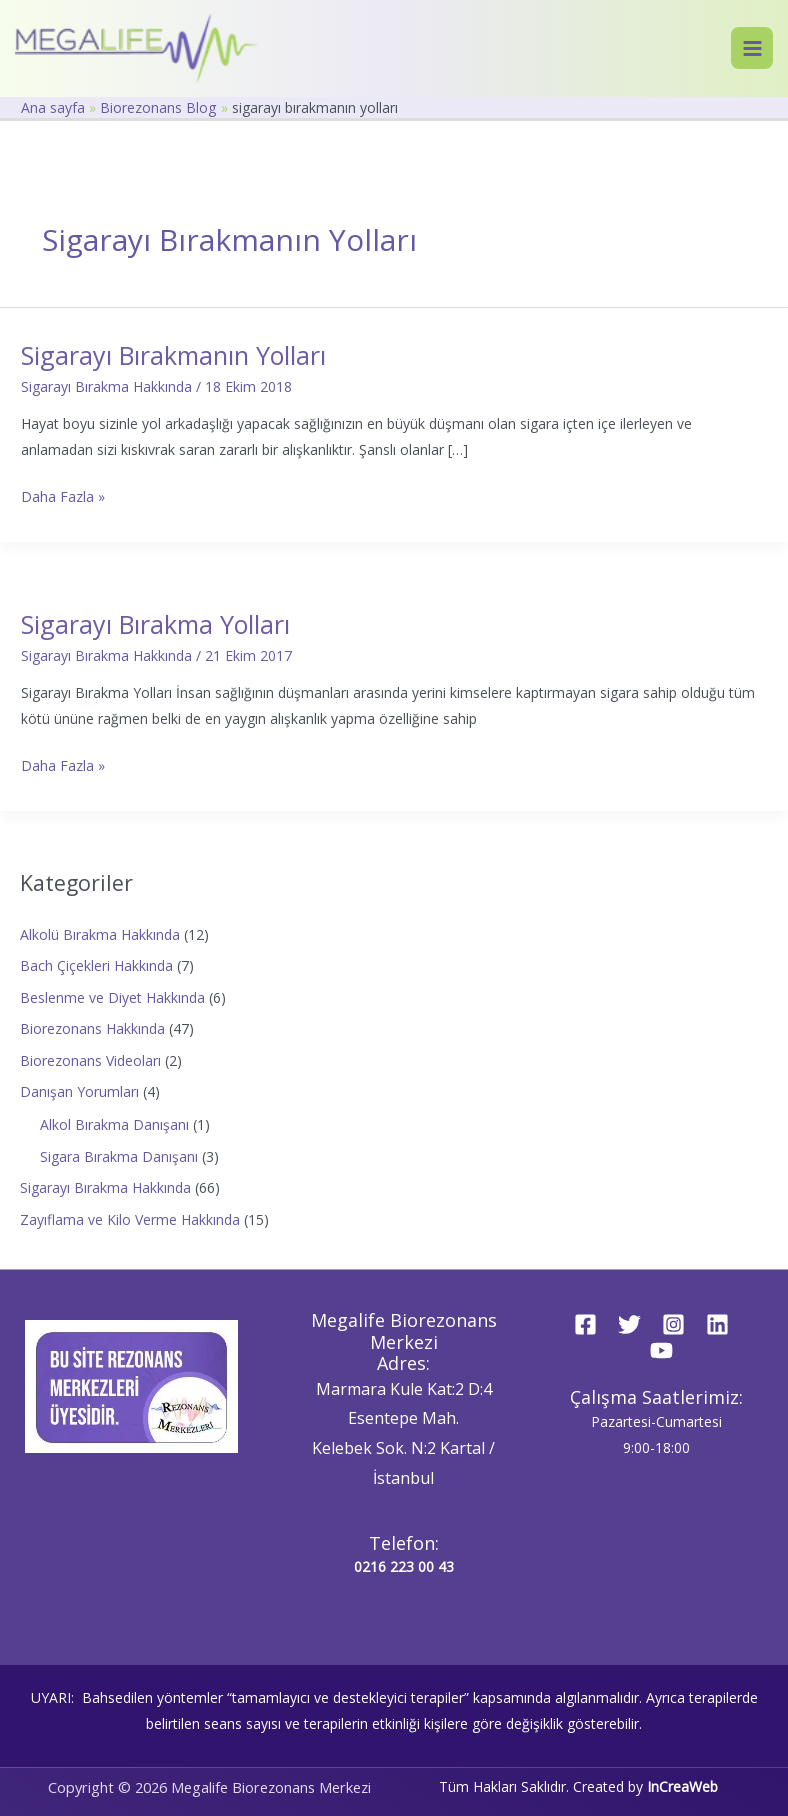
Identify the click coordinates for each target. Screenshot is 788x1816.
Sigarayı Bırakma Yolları (155, 624)
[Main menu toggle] (752, 48)
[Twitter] (629, 1324)
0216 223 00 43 (404, 1566)
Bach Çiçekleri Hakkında (96, 965)
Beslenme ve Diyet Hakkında (112, 997)
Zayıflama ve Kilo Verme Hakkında (130, 1219)
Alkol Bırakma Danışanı (114, 1124)
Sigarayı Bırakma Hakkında (106, 386)
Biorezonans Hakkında (92, 1028)
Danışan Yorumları (79, 1091)
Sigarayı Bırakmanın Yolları (173, 355)
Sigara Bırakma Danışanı (119, 1156)
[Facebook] (585, 1324)
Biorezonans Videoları (90, 1060)
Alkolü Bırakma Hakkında (100, 934)
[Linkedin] (717, 1324)
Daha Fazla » (63, 495)
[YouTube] (661, 1350)
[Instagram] (673, 1324)
